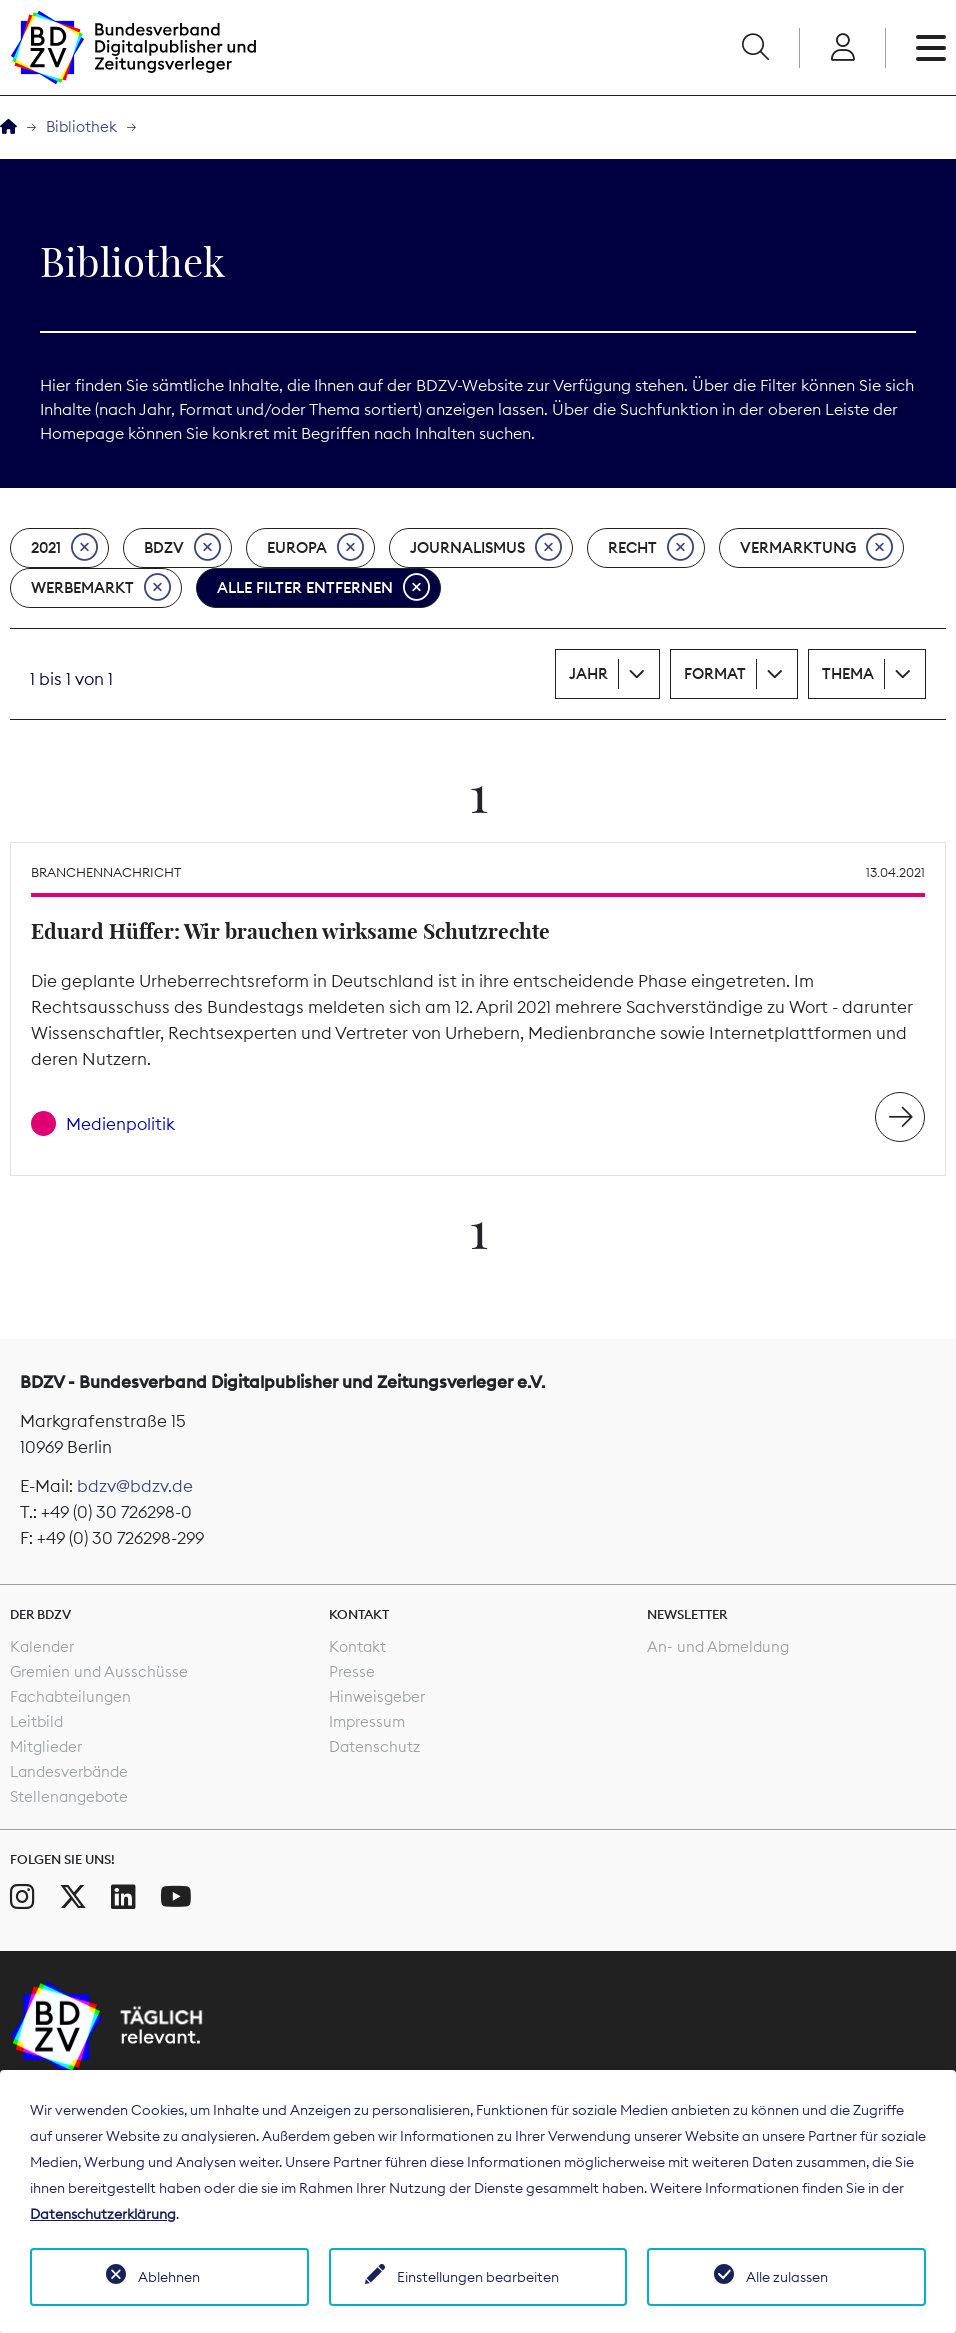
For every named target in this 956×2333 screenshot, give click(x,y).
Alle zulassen (787, 2277)
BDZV (182, 548)
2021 (64, 548)
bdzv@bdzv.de (135, 1486)
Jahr (588, 673)
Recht (651, 548)
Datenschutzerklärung (103, 2214)
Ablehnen (169, 2277)
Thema (848, 673)
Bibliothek (81, 126)
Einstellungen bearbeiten (478, 2277)
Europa (315, 548)
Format (715, 673)
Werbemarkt (101, 588)
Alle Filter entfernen (323, 588)
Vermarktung (816, 548)
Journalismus (486, 548)
